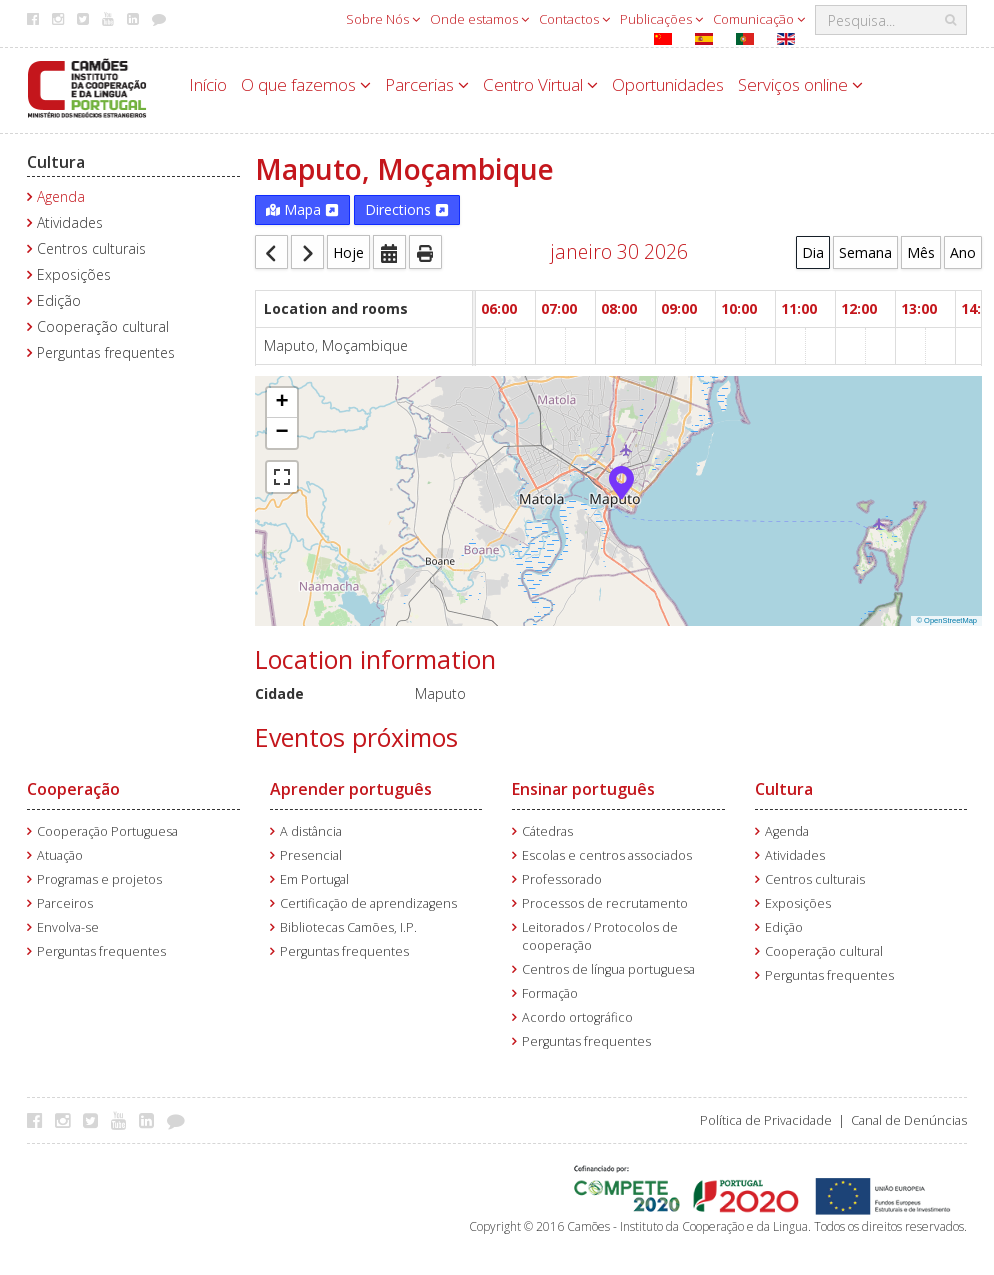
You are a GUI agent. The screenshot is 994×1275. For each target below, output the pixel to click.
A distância (311, 831)
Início (208, 84)
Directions (407, 209)
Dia (813, 252)
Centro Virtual (540, 84)
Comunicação (759, 19)
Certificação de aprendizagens (368, 903)
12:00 (859, 308)
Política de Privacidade (766, 1120)
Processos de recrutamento (605, 903)
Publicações (661, 19)
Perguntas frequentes (106, 352)
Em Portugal (314, 879)
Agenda (61, 196)
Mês (921, 252)
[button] (621, 481)
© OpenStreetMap (946, 620)
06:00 (499, 308)
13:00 (919, 308)
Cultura (56, 162)
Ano (963, 252)
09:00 (679, 308)
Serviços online (800, 84)
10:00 (739, 308)
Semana (865, 252)
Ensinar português (583, 789)
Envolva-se (68, 927)
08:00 (619, 308)
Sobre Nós (383, 19)
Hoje (348, 252)
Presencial (311, 855)
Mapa (302, 209)
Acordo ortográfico (577, 1017)
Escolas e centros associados (607, 855)
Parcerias (427, 84)
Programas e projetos (99, 879)
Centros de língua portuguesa (608, 969)
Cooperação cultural (103, 326)
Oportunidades (668, 84)
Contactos (574, 19)
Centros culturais (91, 248)
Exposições (74, 274)
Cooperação (73, 789)
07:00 (559, 308)
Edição (59, 300)
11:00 (799, 308)
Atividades (70, 222)
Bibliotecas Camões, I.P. (348, 927)
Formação (550, 993)
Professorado (562, 879)
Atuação (60, 855)
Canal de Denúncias (909, 1120)
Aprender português (351, 789)
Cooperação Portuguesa (107, 831)
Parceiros (65, 903)
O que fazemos (306, 84)
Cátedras (547, 831)
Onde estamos (479, 19)
